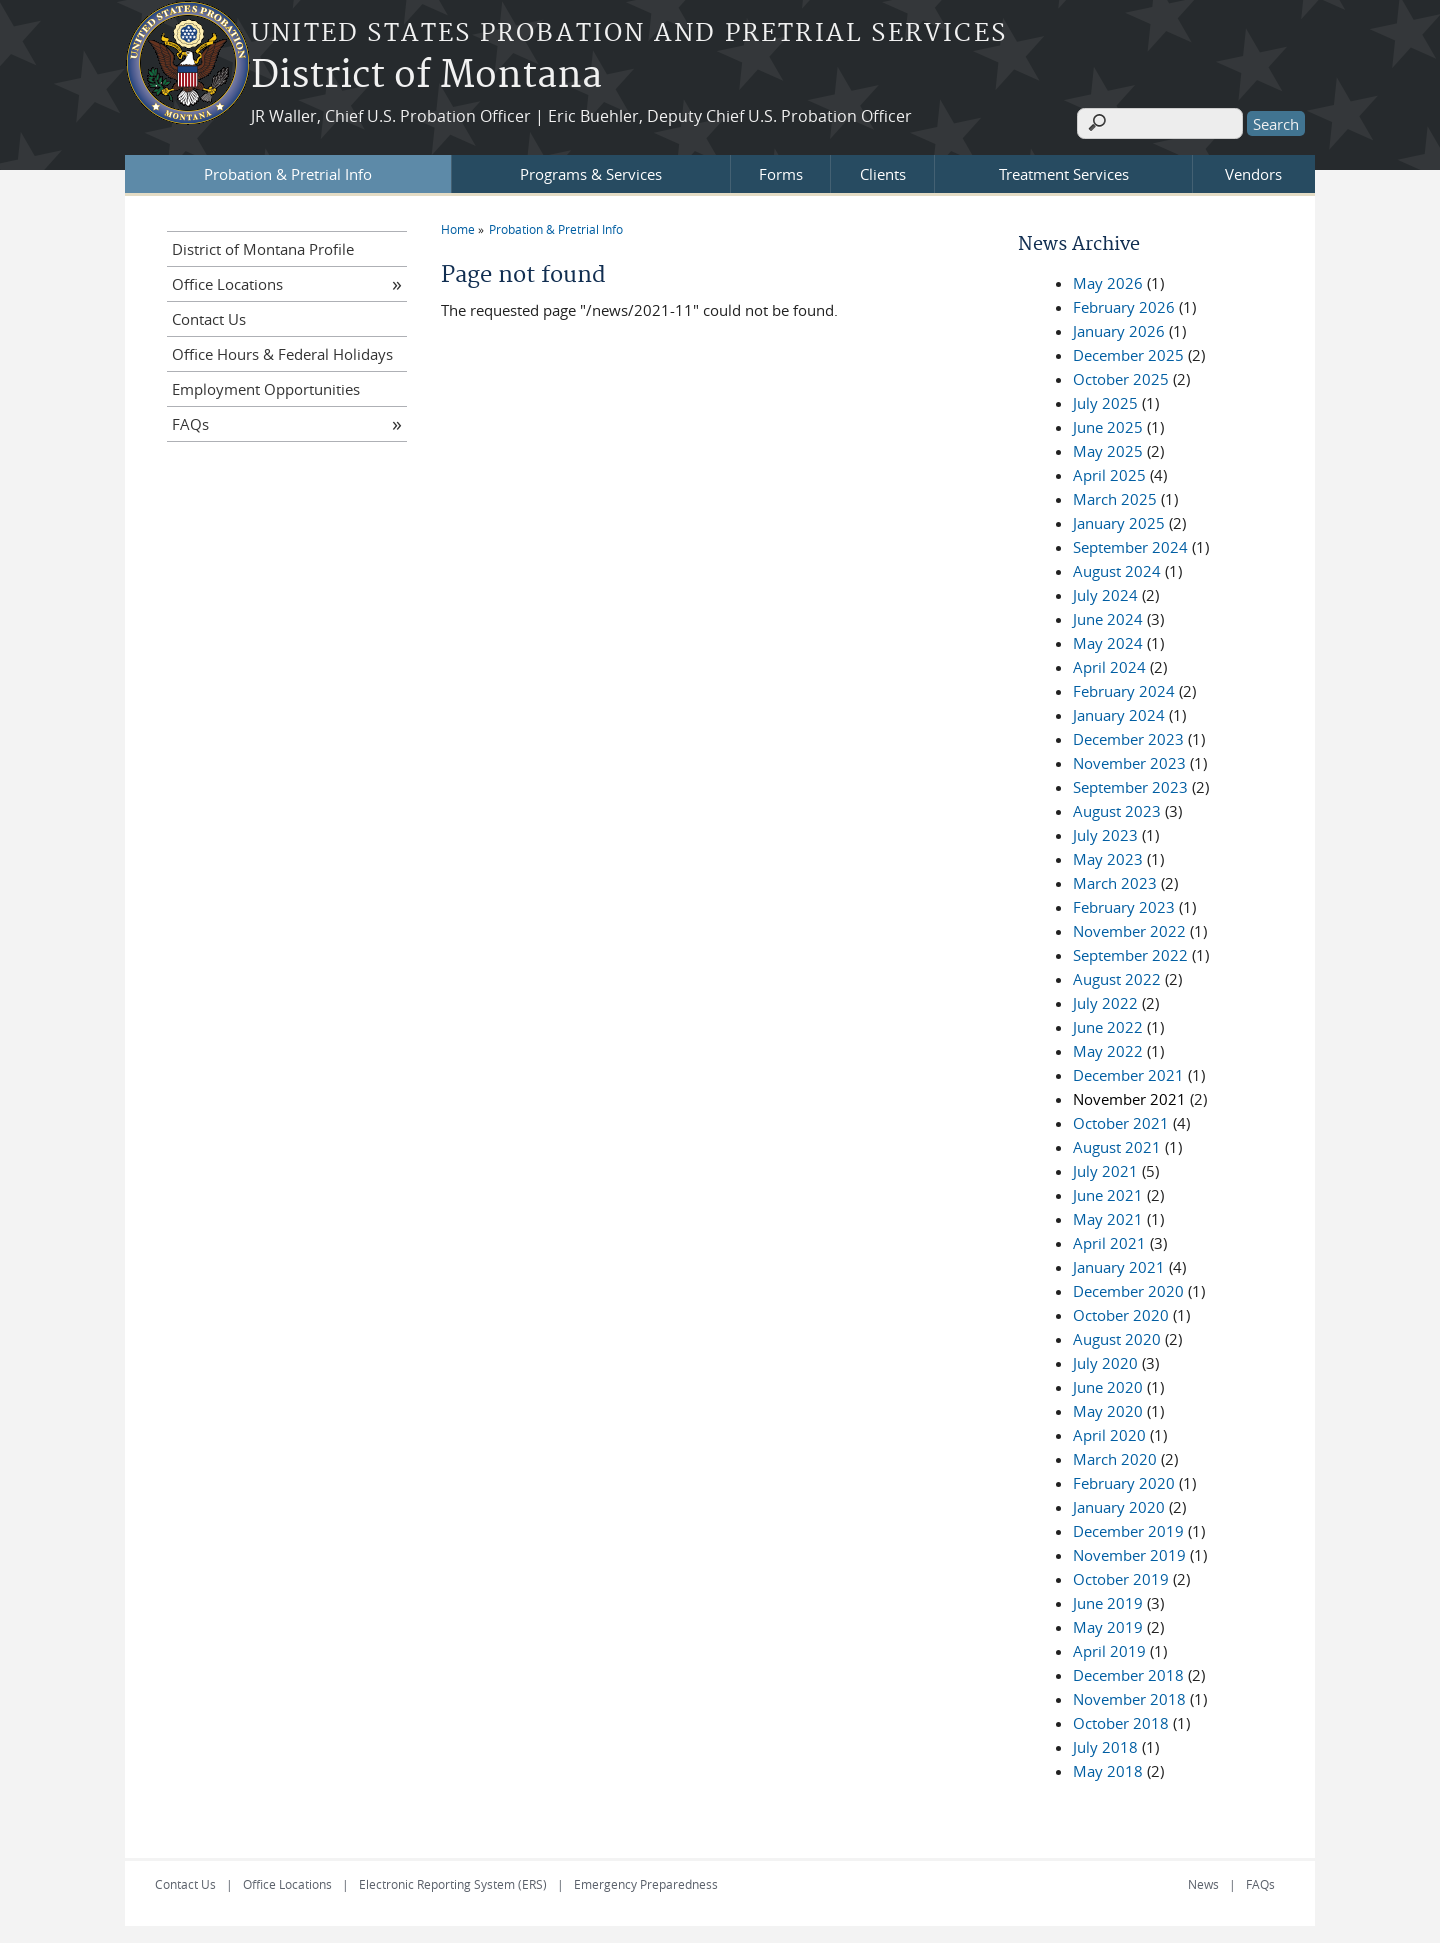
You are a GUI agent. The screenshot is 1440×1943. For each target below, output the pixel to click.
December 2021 (1128, 1072)
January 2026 (1119, 328)
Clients (883, 171)
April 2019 (1109, 1648)
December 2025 (1128, 352)
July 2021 (1105, 1168)
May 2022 (1108, 1048)
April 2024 (1109, 664)
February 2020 (1124, 1480)
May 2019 (1108, 1624)
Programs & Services (591, 171)
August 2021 (1117, 1144)
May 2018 (1108, 1768)
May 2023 (1108, 856)
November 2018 (1129, 1696)
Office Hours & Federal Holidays (282, 351)
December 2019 (1128, 1528)
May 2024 (1108, 640)
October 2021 (1121, 1120)
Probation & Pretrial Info (288, 171)
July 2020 (1105, 1360)
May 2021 (1108, 1216)
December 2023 (1128, 736)
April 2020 (1109, 1432)
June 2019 (1108, 1600)
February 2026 (1124, 304)
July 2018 (1105, 1744)
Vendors (1253, 171)
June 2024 (1108, 616)
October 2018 (1121, 1720)
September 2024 (1130, 544)
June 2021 (1108, 1192)
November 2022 (1129, 928)
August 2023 (1117, 808)
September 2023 (1130, 784)
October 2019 (1121, 1576)
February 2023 (1124, 904)
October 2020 (1121, 1312)
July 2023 (1105, 832)
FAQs (190, 421)
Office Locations (227, 281)
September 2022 (1130, 952)
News (1203, 1881)
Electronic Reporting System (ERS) (453, 1881)
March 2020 (1115, 1456)
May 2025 (1108, 448)
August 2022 (1117, 976)
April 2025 (1109, 472)
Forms (781, 171)
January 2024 (1119, 712)
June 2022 (1108, 1024)
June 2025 (1108, 424)
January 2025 (1119, 520)
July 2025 (1105, 400)
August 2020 (1117, 1336)
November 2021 (1129, 1096)
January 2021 (1119, 1264)
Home (458, 226)
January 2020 (1119, 1504)
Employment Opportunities (266, 386)
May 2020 (1108, 1408)
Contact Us (209, 316)
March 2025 (1115, 496)
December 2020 (1128, 1288)
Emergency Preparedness (646, 1881)
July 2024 (1105, 592)
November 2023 (1129, 760)
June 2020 (1108, 1384)
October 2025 (1121, 376)
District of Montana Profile (263, 246)
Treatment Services (1064, 171)
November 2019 (1129, 1552)
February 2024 (1124, 688)
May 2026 (1108, 280)
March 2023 (1115, 880)
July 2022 (1105, 1000)
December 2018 (1128, 1672)
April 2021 (1109, 1240)
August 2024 (1117, 568)
